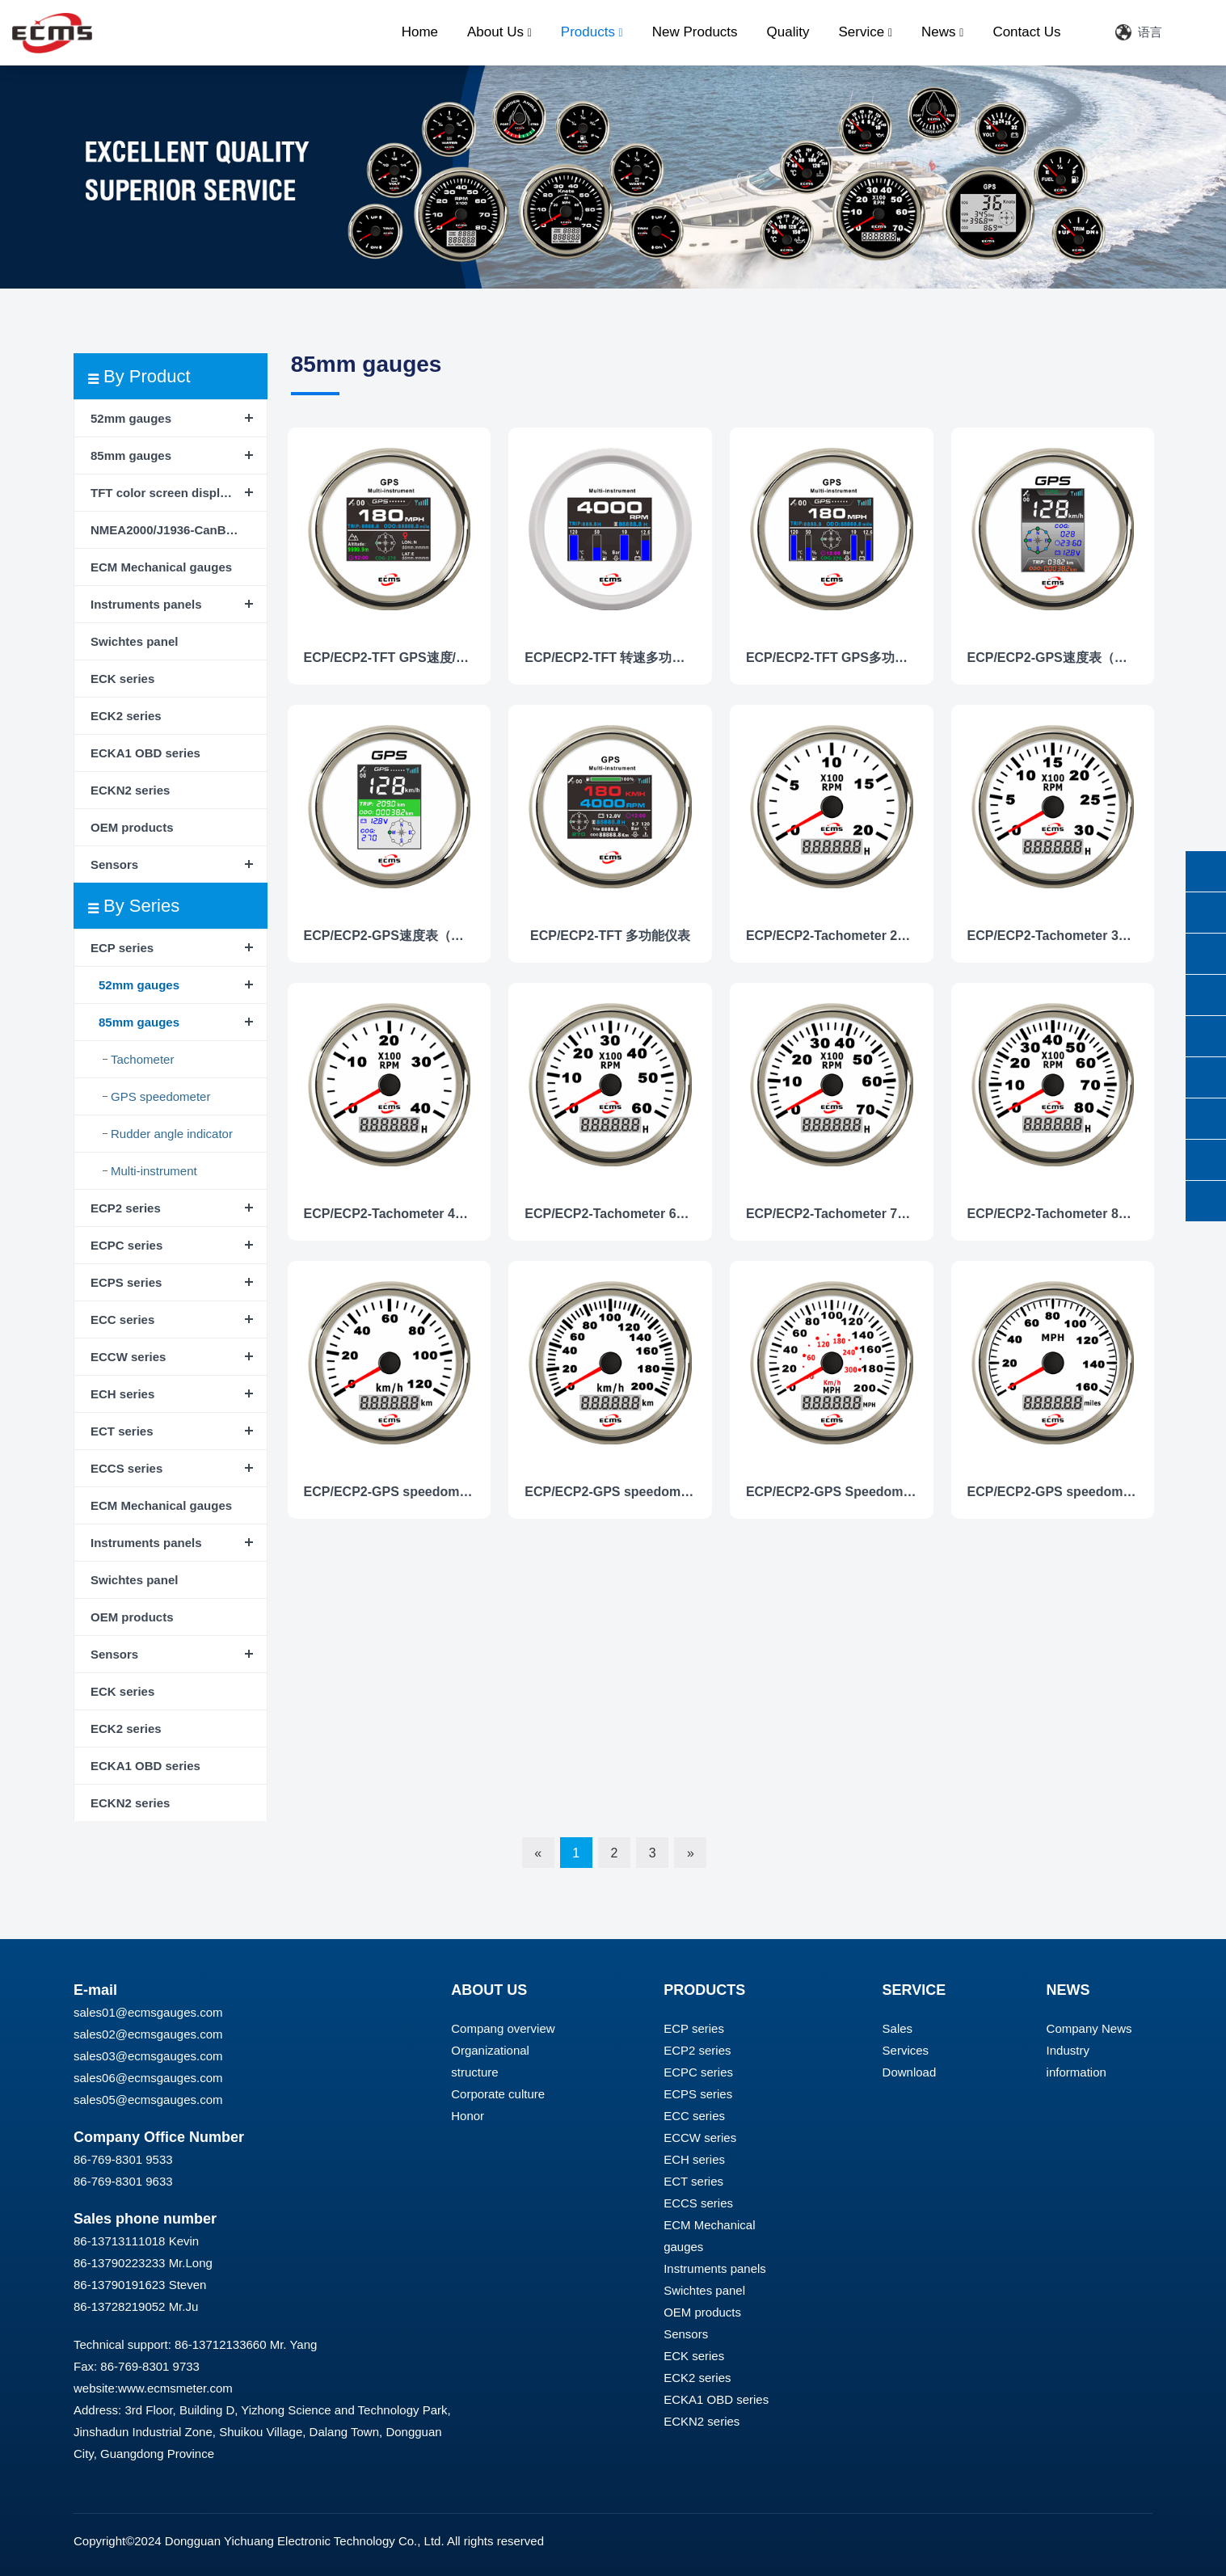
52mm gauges (131, 418)
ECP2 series (126, 1208)
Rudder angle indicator (172, 1133)
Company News (1089, 2028)
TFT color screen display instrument (179, 493)
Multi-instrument (154, 1171)
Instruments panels (146, 604)
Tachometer (142, 1059)
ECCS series (126, 1468)
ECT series (122, 1431)
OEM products (132, 827)
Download (910, 2072)
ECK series (122, 678)
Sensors (114, 864)
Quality (788, 32)
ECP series (122, 948)
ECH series (122, 1394)
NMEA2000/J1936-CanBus (165, 530)
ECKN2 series (130, 790)
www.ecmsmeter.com (175, 2388)
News (942, 32)
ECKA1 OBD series (145, 753)
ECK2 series (126, 716)
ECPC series (126, 1245)
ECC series (122, 1319)
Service (865, 32)
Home (420, 32)
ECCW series (128, 1357)
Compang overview (502, 2028)
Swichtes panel (134, 641)
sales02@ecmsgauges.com (148, 2034)
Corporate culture (498, 2094)
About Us (499, 32)
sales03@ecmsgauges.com (148, 2056)
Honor (467, 2116)
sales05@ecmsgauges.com (148, 2099)
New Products (695, 32)
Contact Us (1026, 32)
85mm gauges (131, 455)
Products (592, 32)
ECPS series (126, 1282)
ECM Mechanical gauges (161, 567)
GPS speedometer (160, 1096)
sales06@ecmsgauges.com (148, 2078)
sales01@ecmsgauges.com (148, 2012)
